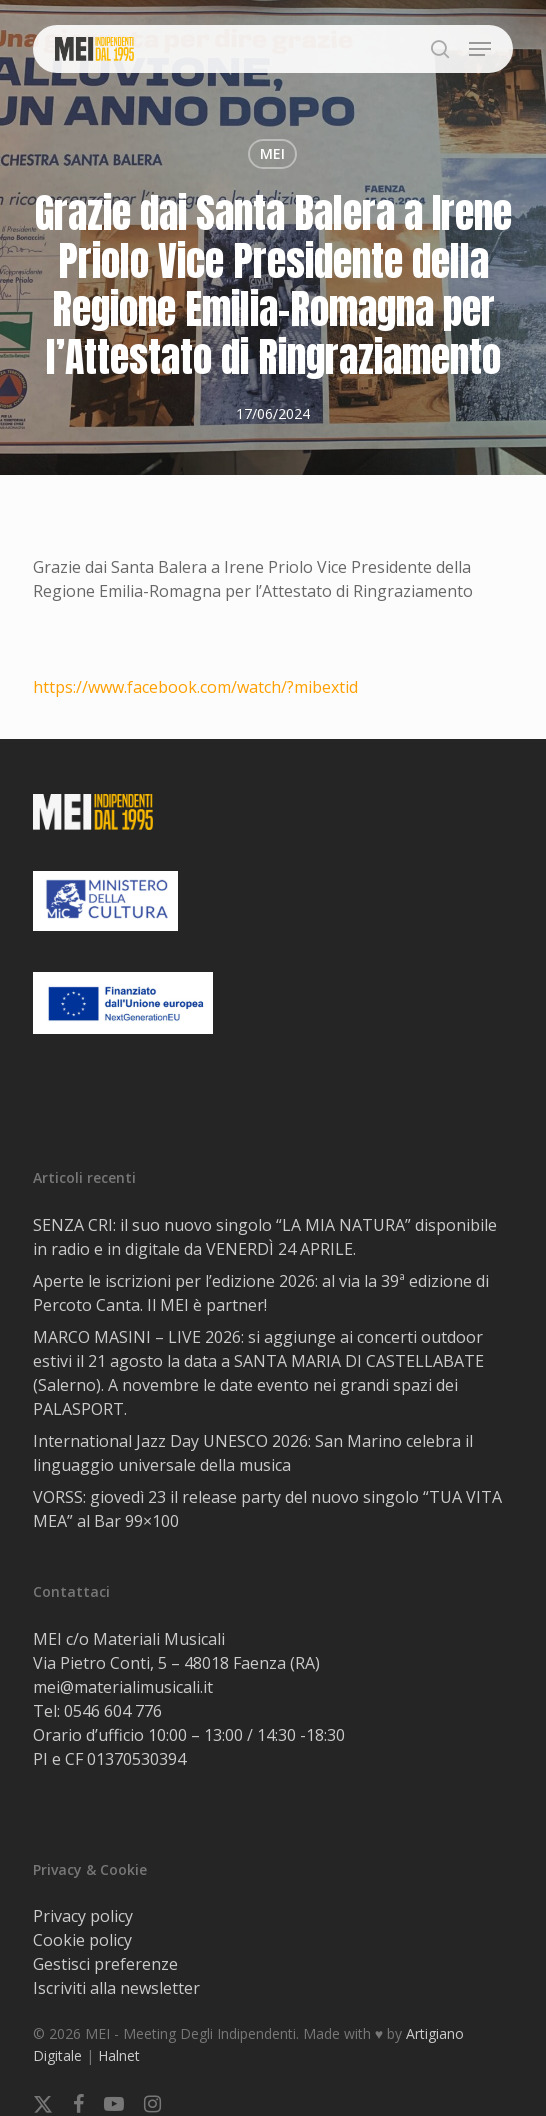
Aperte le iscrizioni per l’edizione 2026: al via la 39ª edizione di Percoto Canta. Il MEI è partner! (261, 1293)
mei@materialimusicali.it (123, 1687)
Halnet (119, 2055)
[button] (480, 49)
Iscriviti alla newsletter (116, 1988)
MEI (272, 153)
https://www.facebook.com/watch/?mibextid (195, 687)
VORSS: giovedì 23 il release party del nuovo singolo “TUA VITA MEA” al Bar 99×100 (267, 1509)
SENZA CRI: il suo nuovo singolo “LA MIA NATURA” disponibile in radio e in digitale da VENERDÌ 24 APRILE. (265, 1237)
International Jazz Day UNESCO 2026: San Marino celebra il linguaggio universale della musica (253, 1453)
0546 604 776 (113, 1711)
